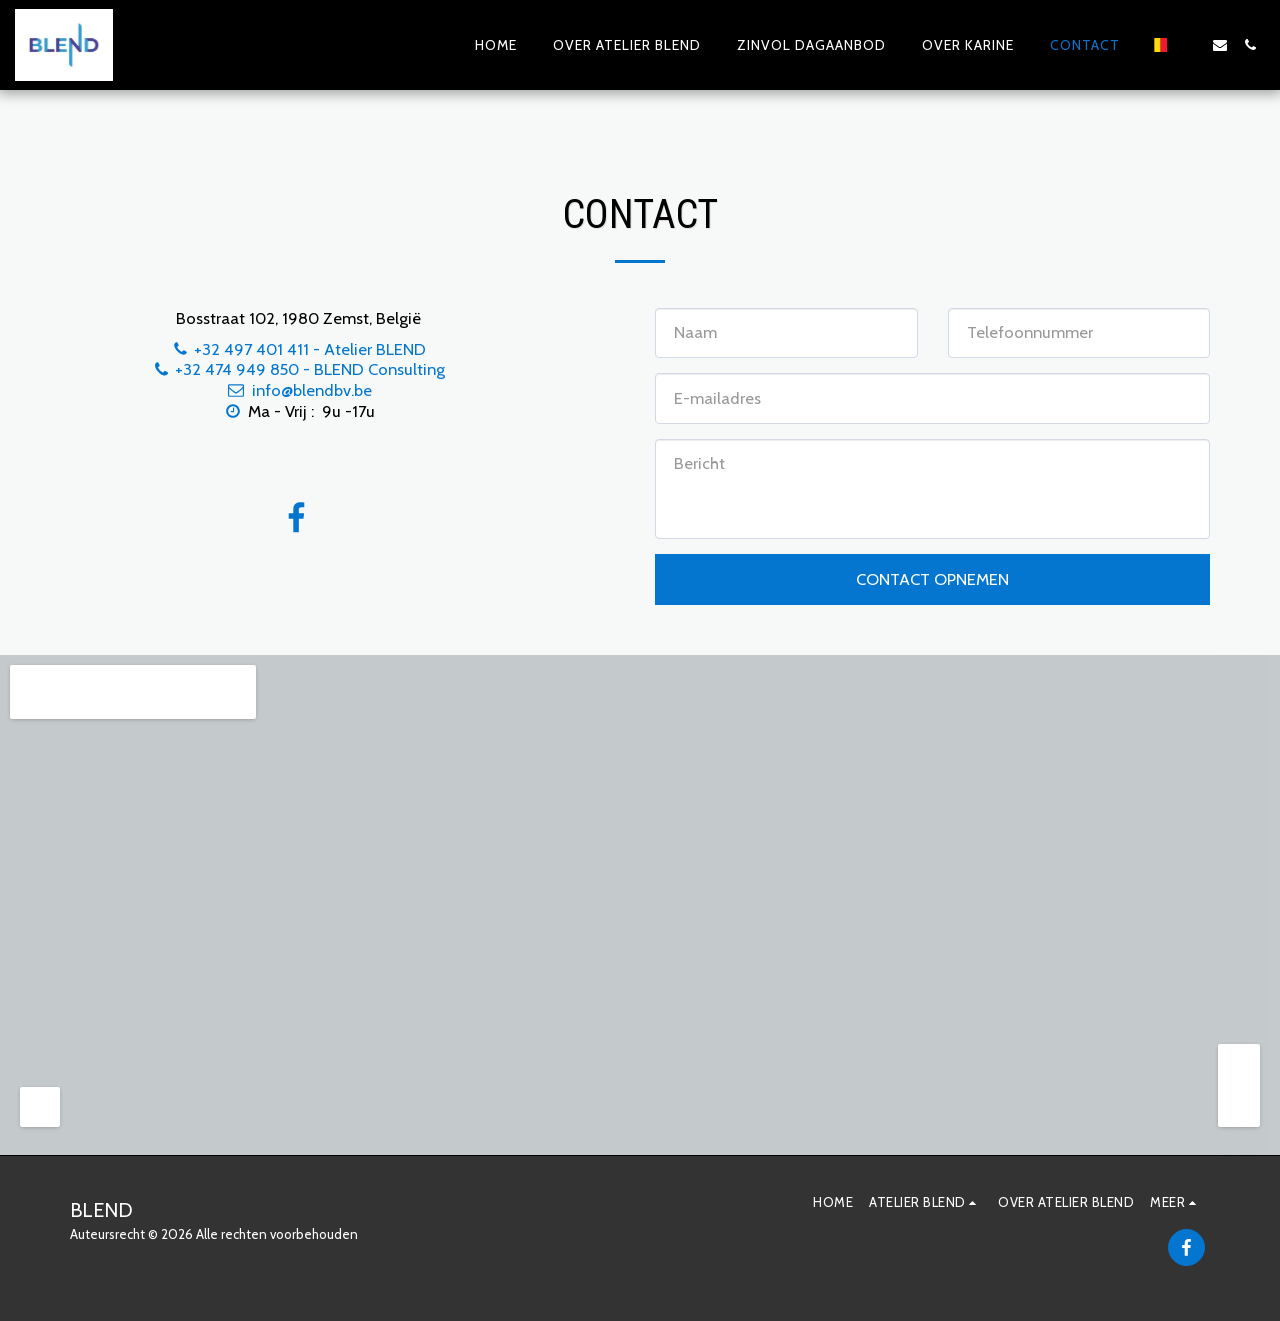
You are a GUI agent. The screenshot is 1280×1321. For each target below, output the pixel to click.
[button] (1190, 45)
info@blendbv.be (299, 390)
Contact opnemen (932, 579)
